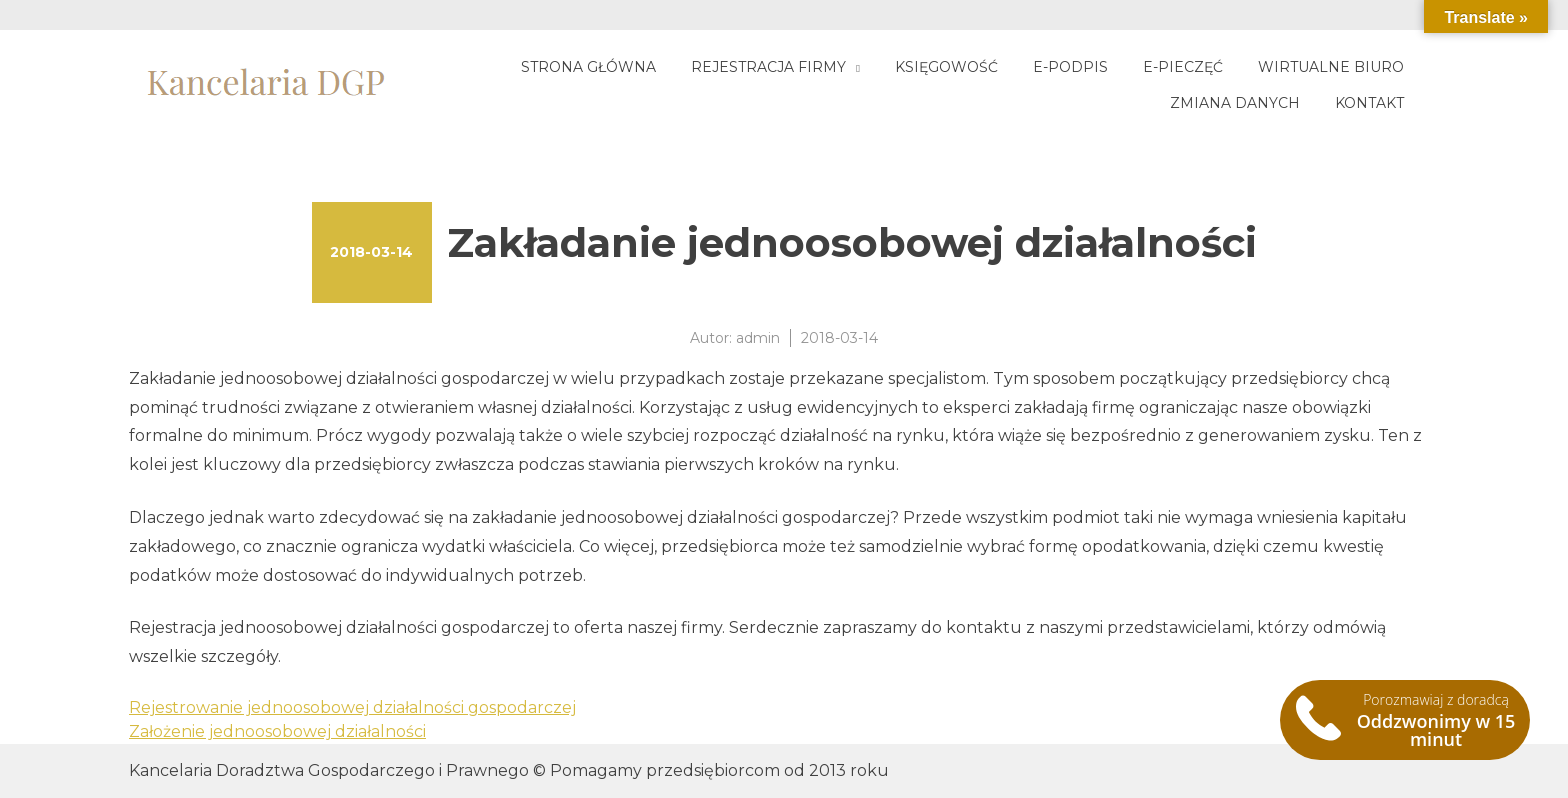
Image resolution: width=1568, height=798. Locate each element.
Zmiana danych (1235, 103)
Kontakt (1369, 103)
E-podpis (1070, 67)
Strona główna (588, 67)
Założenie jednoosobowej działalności (277, 731)
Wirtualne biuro (1331, 67)
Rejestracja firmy (768, 67)
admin (758, 338)
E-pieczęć (1183, 67)
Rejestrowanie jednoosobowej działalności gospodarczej (352, 707)
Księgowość (946, 67)
